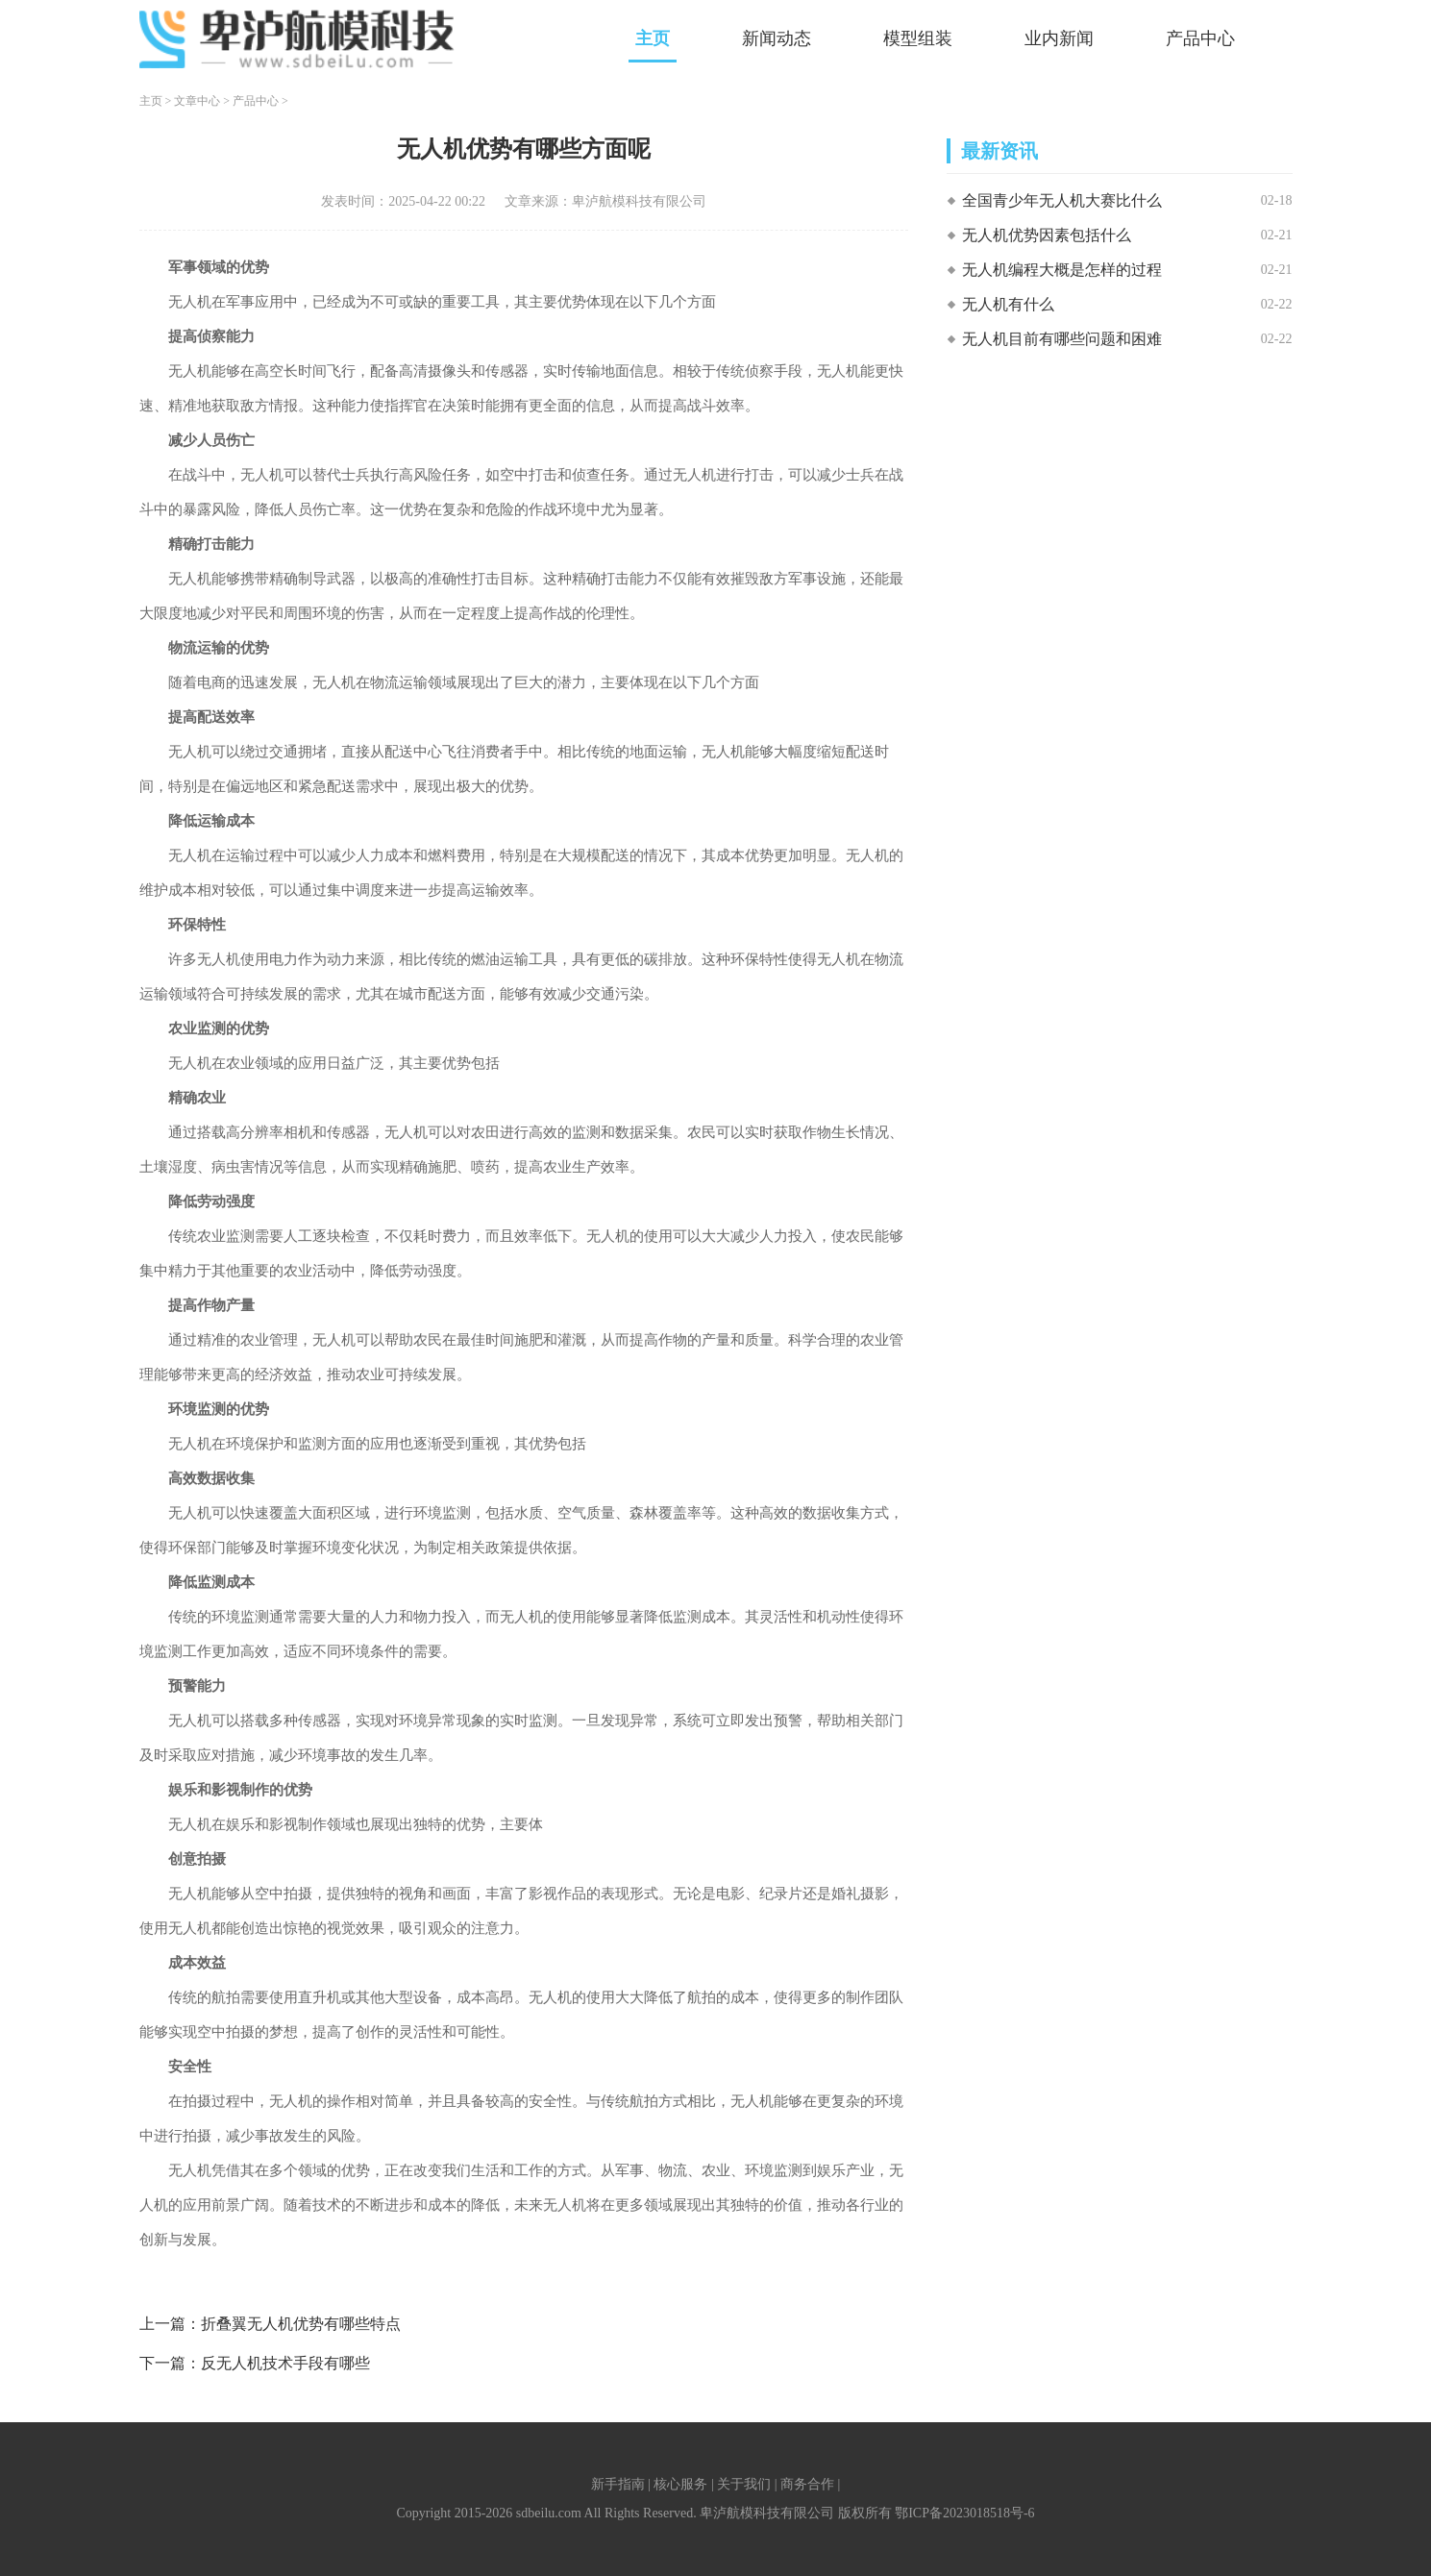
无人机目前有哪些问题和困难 (1062, 339)
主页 (652, 38)
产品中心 (1200, 38)
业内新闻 (1059, 38)
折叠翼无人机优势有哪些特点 (301, 2324)
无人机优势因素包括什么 (1046, 235)
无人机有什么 (1008, 304)
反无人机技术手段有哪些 (285, 2363)
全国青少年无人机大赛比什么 (1062, 200)
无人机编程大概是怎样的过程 (1062, 269)
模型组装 (917, 38)
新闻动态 (776, 38)
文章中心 (197, 101)
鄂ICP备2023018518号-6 (964, 2513)
